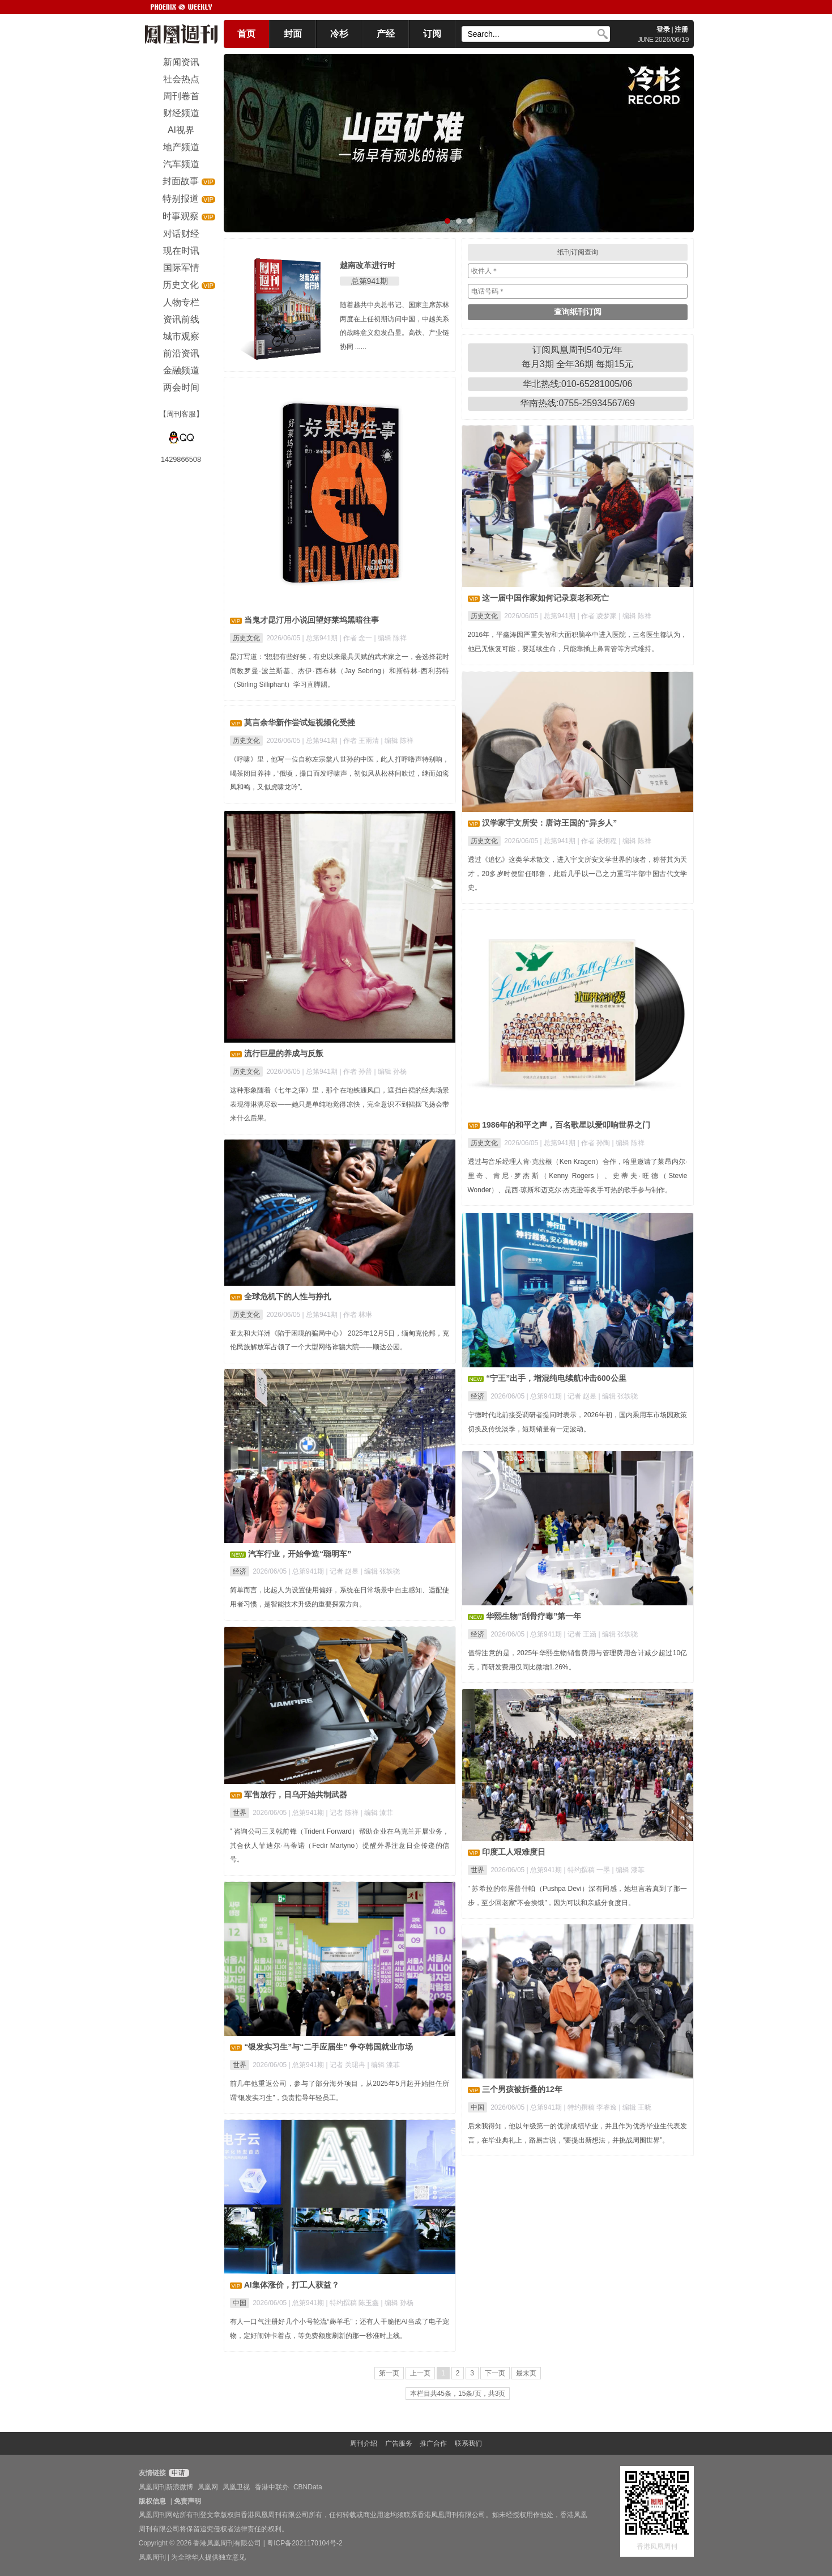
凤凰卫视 (236, 2487)
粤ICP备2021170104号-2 (304, 2543)
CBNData (307, 2487)
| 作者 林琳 (355, 1315)
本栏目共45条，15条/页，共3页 (458, 2394)
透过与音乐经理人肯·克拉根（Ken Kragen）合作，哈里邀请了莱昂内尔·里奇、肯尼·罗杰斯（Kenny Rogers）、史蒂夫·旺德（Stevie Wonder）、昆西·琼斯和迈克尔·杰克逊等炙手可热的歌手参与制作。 (578, 1176)
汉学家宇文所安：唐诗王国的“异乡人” (549, 822)
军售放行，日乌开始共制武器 (295, 1794)
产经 (386, 34)
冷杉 (339, 34)
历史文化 (246, 638)
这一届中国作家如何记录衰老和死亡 (545, 597)
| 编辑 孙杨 (390, 1072)
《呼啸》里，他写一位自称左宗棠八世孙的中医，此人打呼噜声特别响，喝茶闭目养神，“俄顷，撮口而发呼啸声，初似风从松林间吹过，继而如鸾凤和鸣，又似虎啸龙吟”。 (340, 773)
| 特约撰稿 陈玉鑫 (353, 2303)
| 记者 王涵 (581, 1634)
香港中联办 (272, 2487)
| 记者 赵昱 (581, 1396)
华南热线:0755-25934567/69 (577, 403)
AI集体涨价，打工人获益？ (291, 2284)
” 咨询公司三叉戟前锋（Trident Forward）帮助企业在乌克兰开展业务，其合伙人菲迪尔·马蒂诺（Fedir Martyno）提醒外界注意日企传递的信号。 (340, 1845)
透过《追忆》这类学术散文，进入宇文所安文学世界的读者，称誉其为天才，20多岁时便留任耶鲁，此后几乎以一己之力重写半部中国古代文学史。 (578, 874)
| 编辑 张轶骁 (618, 1396)
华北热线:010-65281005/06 (578, 384)
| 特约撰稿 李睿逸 (591, 2107)
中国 (477, 2107)
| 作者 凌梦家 (597, 616)
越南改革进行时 (367, 265)
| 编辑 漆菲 (377, 1813)
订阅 (432, 34)
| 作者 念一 (356, 638)
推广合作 (433, 2443)
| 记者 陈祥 (343, 1813)
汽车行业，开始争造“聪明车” (299, 1553)
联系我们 (468, 2443)
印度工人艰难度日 (513, 1851)
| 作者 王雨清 (360, 741)
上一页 (420, 2373)
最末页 (526, 2373)
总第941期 (369, 281)
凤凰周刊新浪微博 (166, 2487)
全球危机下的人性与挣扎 (287, 1296)
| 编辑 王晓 (635, 2107)
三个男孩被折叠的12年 (522, 2089)
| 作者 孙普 (356, 1072)
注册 (681, 29)
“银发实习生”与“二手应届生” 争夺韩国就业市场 (328, 2046)
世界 (239, 1813)
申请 (177, 2473)
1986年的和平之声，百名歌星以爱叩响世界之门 (566, 1124)
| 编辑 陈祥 (390, 638)
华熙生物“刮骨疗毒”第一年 (533, 1616)
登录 (663, 29)
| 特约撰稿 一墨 (588, 1870)
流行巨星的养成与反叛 (283, 1053)
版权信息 (152, 2501)
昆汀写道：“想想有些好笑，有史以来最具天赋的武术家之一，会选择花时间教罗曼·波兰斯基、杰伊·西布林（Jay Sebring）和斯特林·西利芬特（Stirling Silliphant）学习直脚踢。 (340, 671)
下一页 (495, 2373)
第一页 (389, 2373)
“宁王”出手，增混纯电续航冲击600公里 (556, 1378)
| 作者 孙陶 (594, 1143)
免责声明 (187, 2501)
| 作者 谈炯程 (597, 841)
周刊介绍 (363, 2443)
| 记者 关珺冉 (346, 2065)
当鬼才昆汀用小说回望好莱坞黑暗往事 (311, 619)
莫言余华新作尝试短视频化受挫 (299, 722)
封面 (293, 34)
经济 (477, 1396)
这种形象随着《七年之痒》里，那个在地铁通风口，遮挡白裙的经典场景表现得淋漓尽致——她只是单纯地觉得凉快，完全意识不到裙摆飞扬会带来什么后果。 (340, 1104)
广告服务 (398, 2443)
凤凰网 (208, 2487)
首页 (246, 34)
